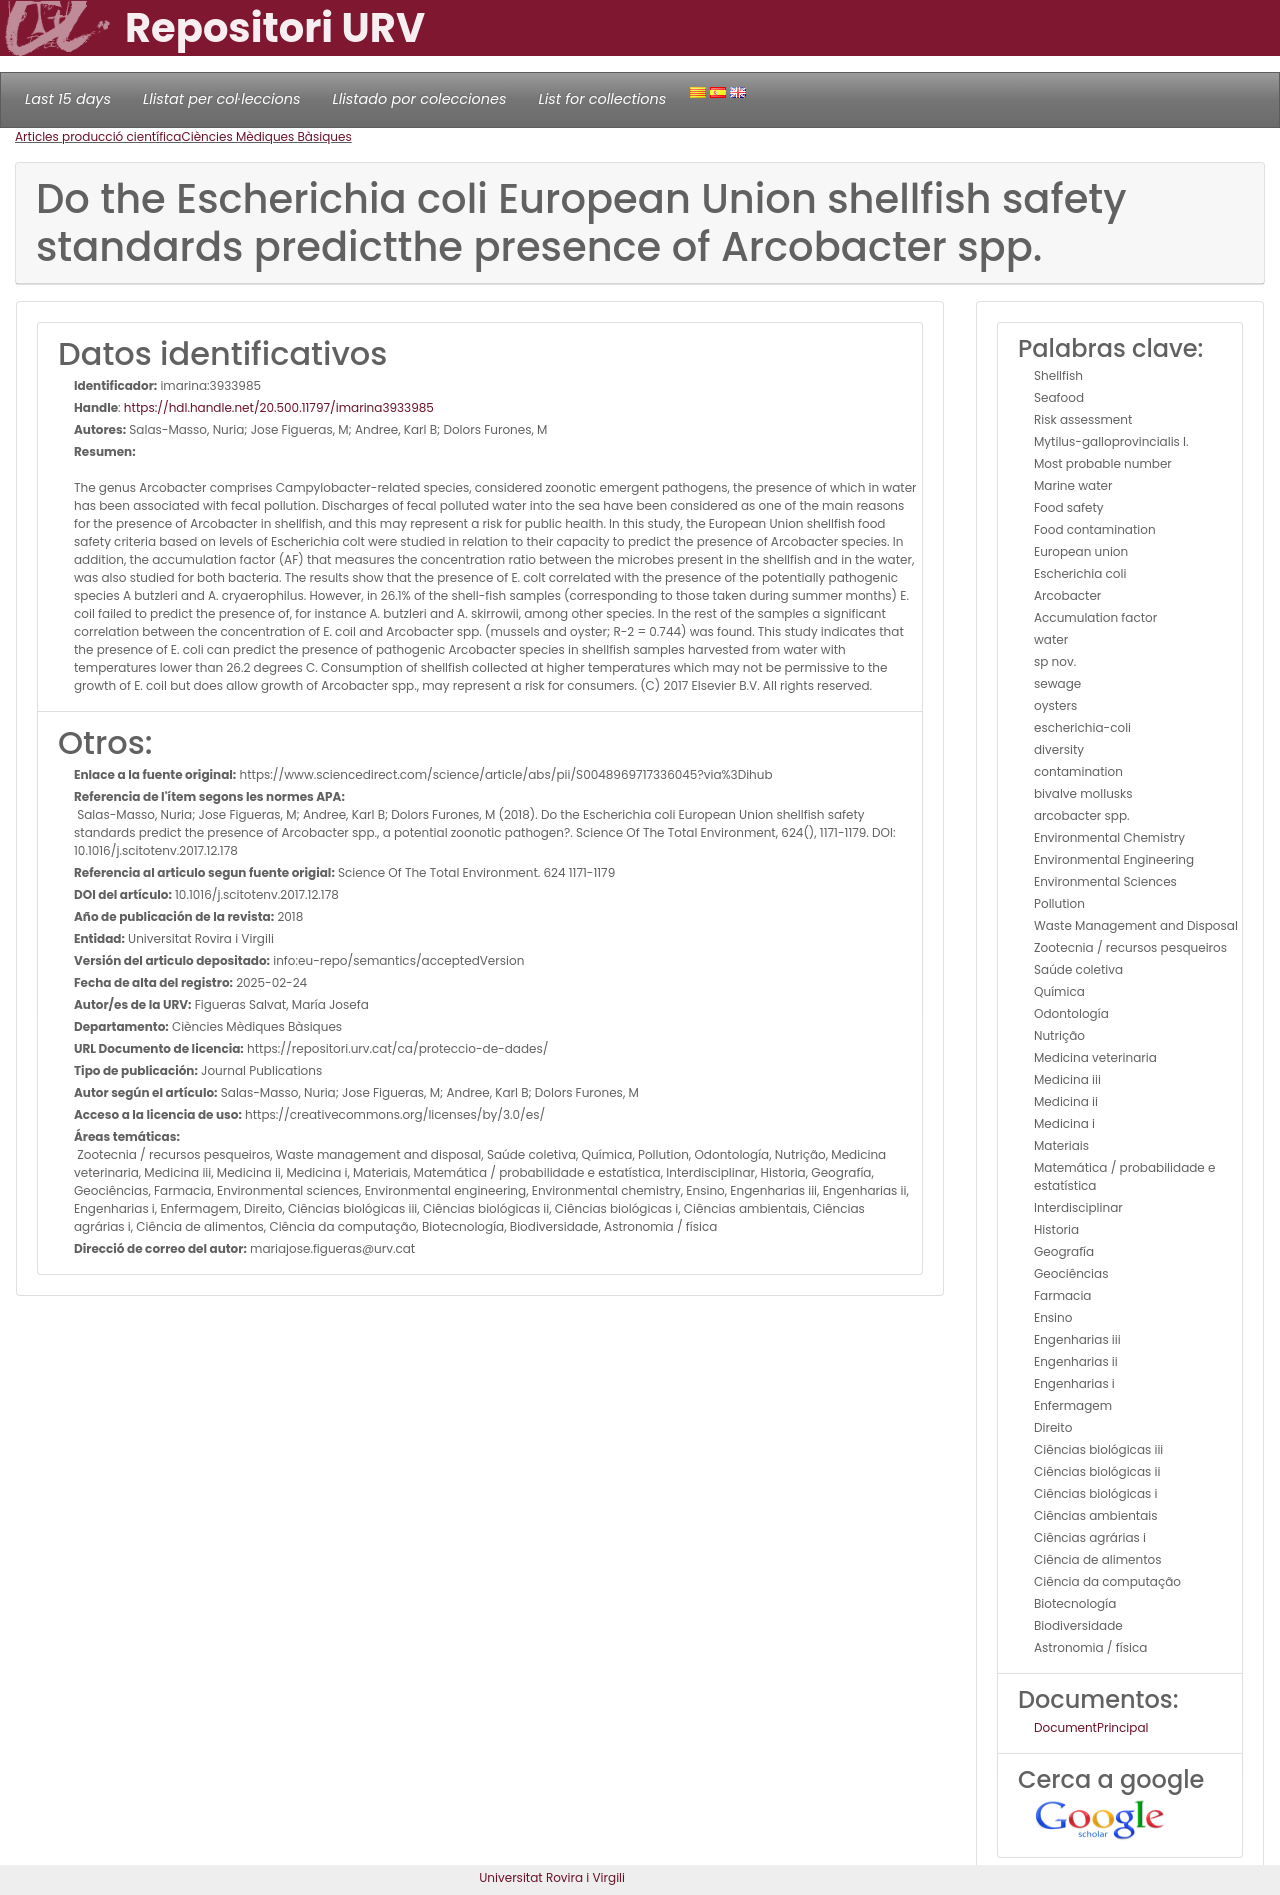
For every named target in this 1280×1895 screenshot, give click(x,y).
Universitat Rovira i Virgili (552, 1877)
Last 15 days (68, 99)
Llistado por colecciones (420, 99)
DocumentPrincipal (1091, 1727)
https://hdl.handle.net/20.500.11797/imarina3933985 (279, 407)
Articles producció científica (98, 136)
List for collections (602, 99)
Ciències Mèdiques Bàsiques (266, 136)
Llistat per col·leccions (222, 99)
